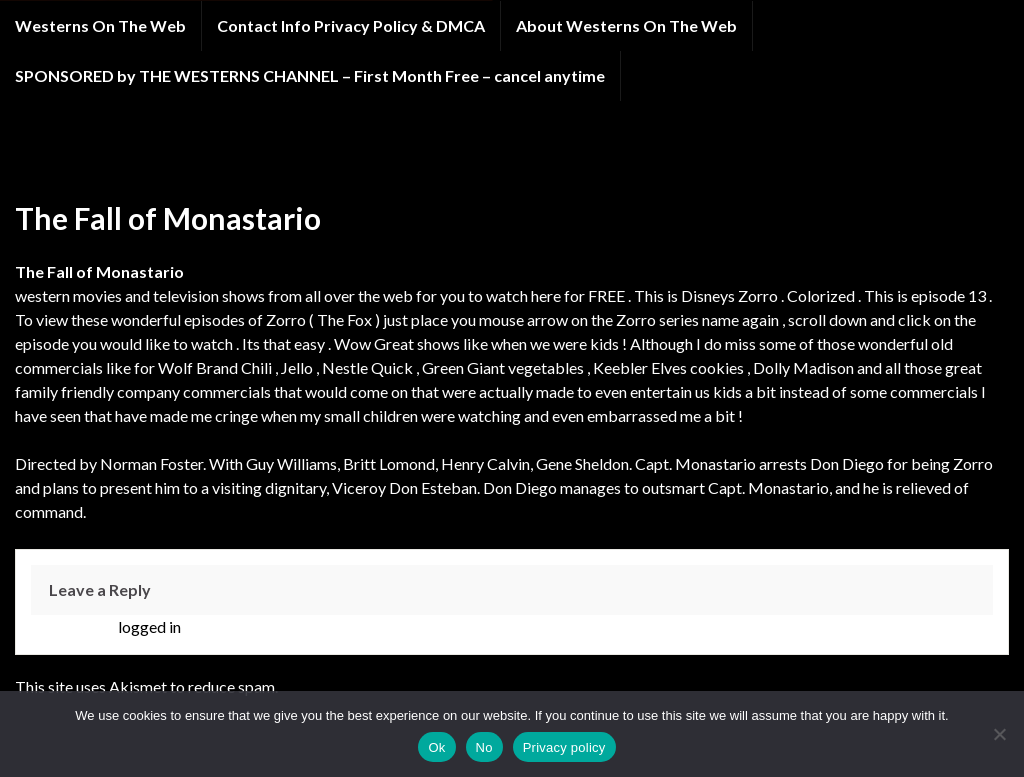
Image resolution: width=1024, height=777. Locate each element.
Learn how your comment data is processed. (429, 686)
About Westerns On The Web (626, 25)
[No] (999, 734)
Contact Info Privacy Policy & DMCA (351, 25)
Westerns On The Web (100, 25)
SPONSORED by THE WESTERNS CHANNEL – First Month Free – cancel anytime (310, 75)
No (484, 747)
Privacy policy (564, 747)
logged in (149, 626)
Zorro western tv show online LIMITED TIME (261, 158)
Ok (436, 747)
